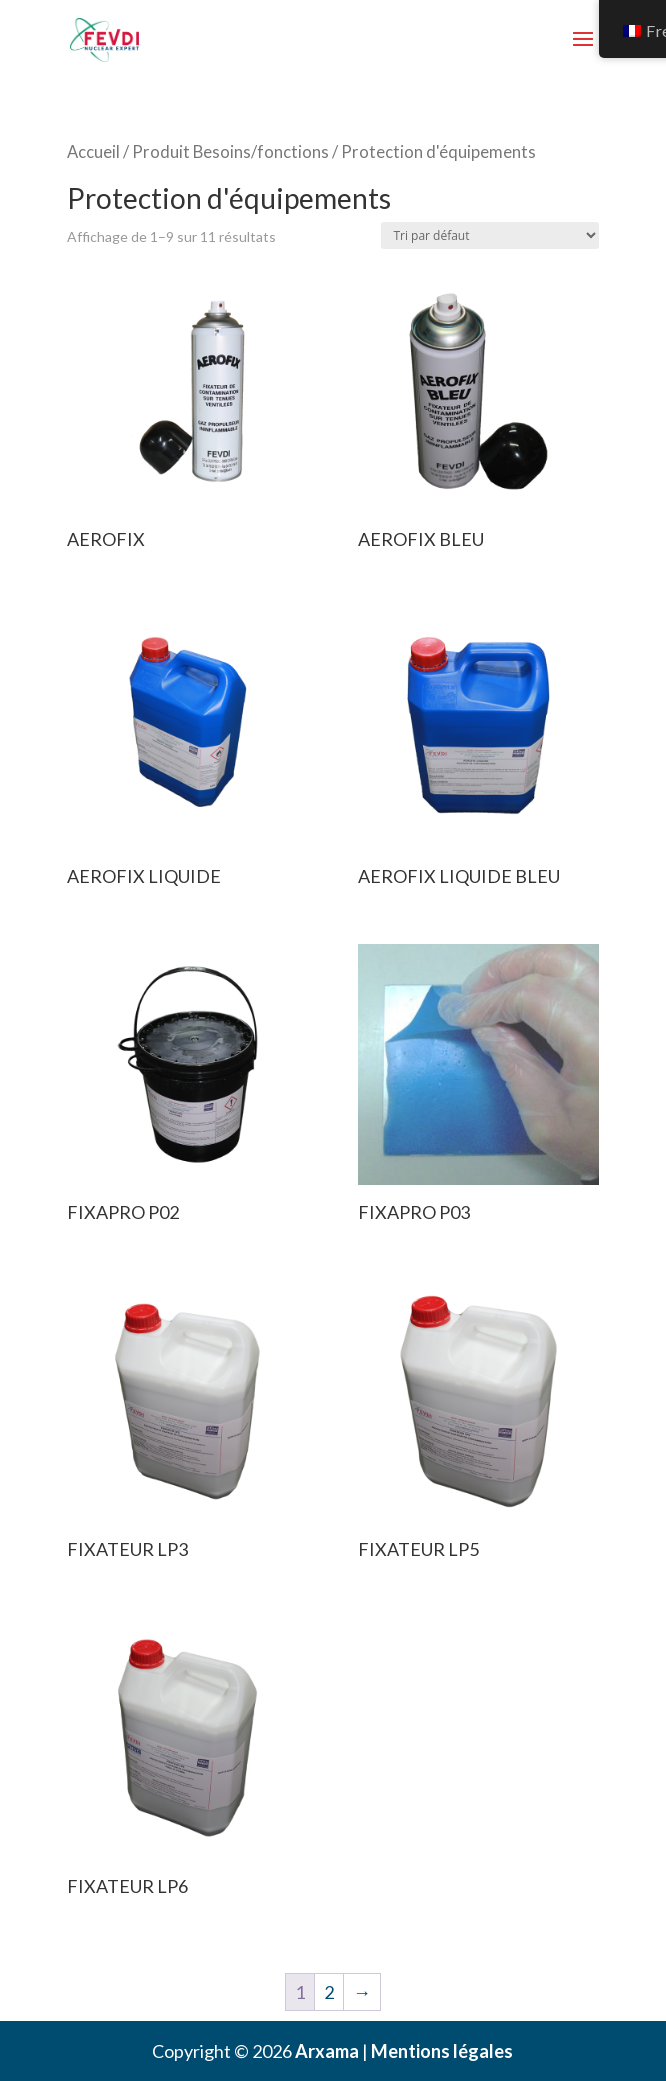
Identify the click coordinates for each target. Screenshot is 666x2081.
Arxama (327, 2051)
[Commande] (490, 235)
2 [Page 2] (329, 1992)
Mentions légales (442, 2051)
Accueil (93, 152)
